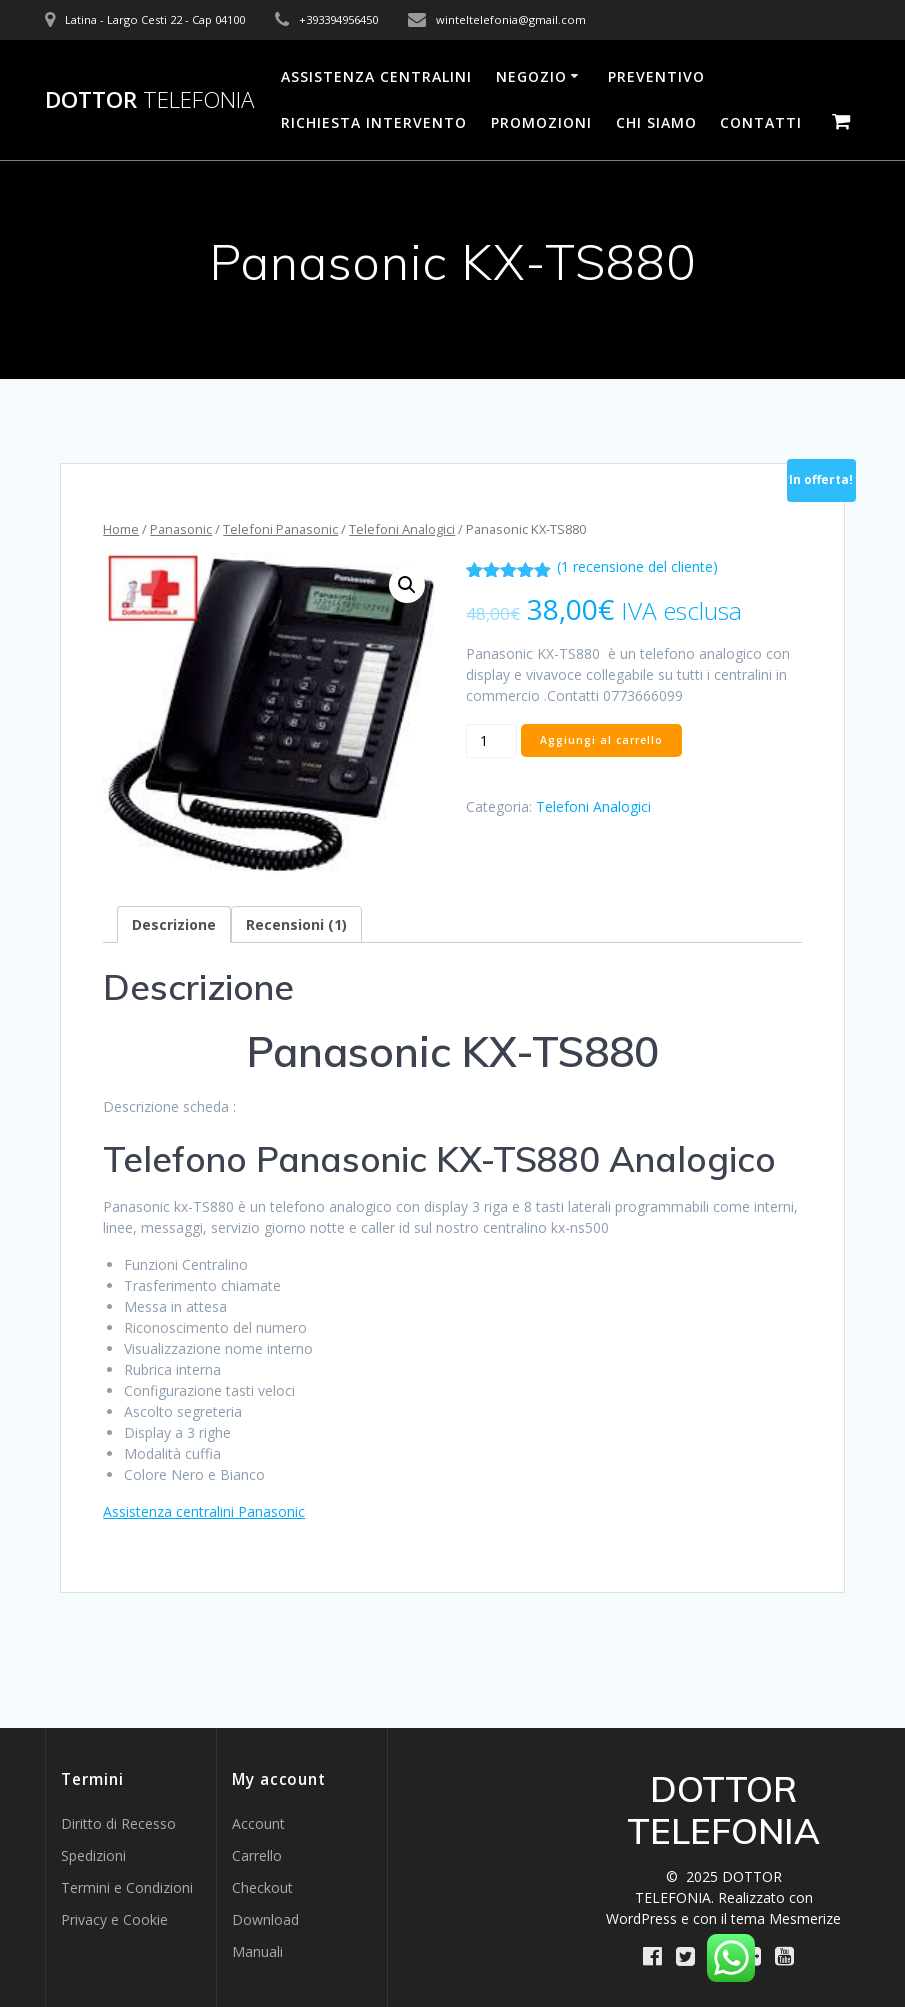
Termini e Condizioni (127, 1887)
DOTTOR (149, 100)
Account (258, 1823)
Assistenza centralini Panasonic (204, 1511)
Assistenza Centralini (376, 76)
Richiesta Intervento (374, 122)
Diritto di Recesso (118, 1823)
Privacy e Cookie (114, 1919)
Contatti (761, 122)
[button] (407, 585)
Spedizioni (93, 1855)
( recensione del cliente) (637, 566)
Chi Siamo (656, 122)
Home (121, 529)
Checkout (262, 1887)
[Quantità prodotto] (491, 741)
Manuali (257, 1951)
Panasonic (181, 529)
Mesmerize (805, 1918)
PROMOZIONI (541, 122)
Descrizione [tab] (174, 924)
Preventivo (656, 76)
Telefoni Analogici (402, 529)
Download (265, 1919)
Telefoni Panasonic (280, 529)
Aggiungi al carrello (601, 740)
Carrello (257, 1855)
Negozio (531, 76)
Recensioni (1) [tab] (296, 924)
